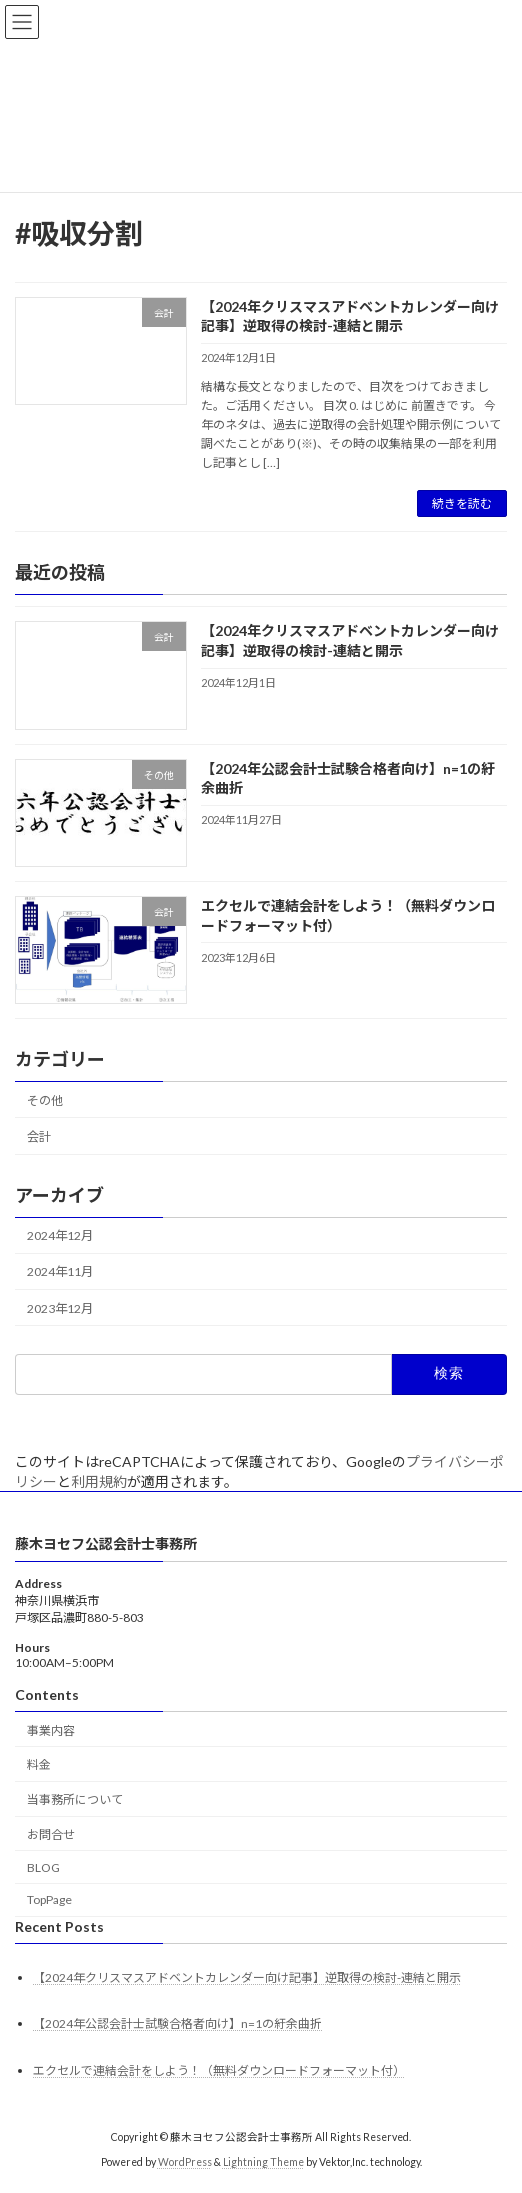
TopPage (49, 1900)
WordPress (185, 2162)
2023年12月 (60, 1308)
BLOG (43, 1867)
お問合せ (51, 1834)
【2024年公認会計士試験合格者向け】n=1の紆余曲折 (177, 2023)
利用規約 (99, 1481)
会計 (39, 1137)
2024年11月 (60, 1272)
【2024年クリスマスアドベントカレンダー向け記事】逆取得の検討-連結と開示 (350, 641)
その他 (45, 1100)
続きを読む (462, 503)
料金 (39, 1764)
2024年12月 (60, 1236)
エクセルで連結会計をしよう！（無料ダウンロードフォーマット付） (219, 2070)
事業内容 (51, 1730)
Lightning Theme (263, 2162)
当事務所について (75, 1799)
